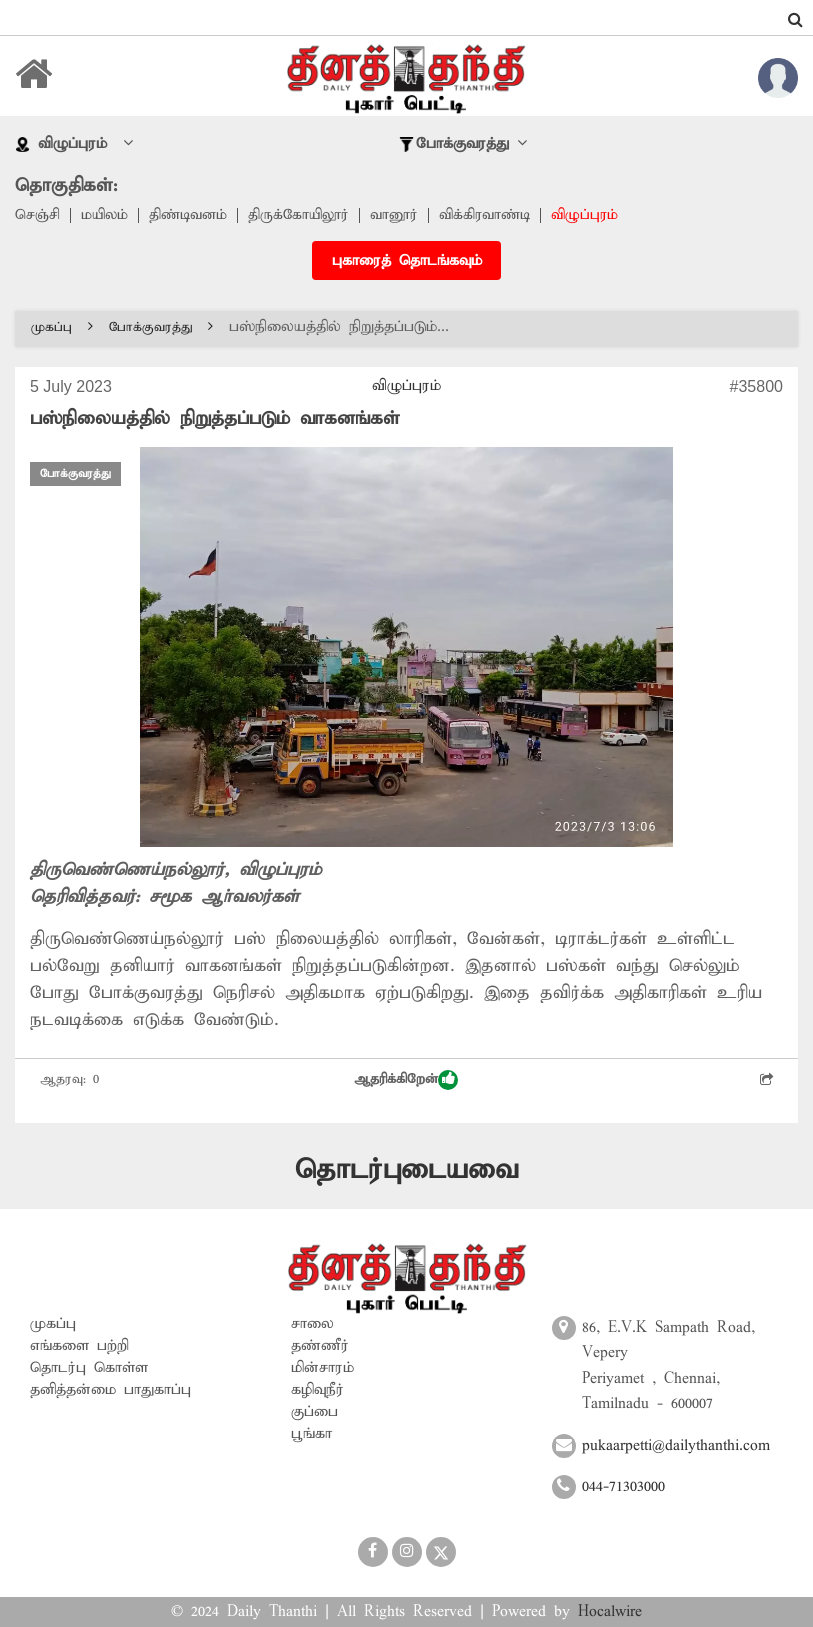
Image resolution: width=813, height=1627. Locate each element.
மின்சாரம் (322, 1367)
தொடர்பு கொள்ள (89, 1367)
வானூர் (403, 216)
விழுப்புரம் (599, 216)
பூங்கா (311, 1433)
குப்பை (314, 1411)
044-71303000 (623, 1487)
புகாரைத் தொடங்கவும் (407, 262)
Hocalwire (610, 1612)
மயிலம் (106, 216)
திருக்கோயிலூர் (306, 216)
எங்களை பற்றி (79, 1345)
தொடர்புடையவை (406, 1170)
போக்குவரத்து (161, 327)
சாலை (312, 1323)
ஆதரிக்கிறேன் (406, 1081)
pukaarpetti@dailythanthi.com (676, 1446)
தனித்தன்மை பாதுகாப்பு (110, 1389)
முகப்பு (62, 327)
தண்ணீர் (320, 1345)
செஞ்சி (38, 216)
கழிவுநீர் (317, 1389)
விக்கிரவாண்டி (496, 216)
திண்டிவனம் (192, 216)
